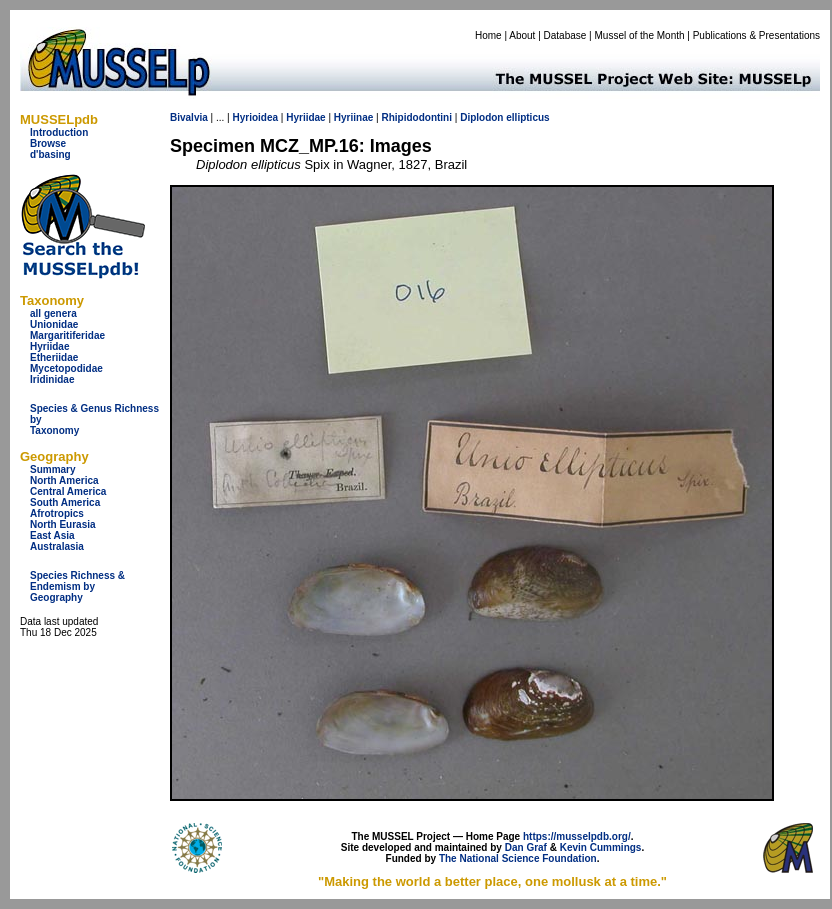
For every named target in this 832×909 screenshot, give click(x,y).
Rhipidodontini (416, 117)
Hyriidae (49, 346)
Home (488, 35)
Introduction (59, 132)
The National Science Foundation (518, 858)
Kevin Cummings (601, 847)
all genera (53, 313)
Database (565, 35)
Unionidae (54, 324)
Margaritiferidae (67, 335)
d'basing (50, 154)
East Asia (52, 535)
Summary (53, 469)
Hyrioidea (255, 117)
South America (65, 502)
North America (64, 480)
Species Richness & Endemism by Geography (77, 586)
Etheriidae (54, 357)
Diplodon (481, 117)
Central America (68, 491)
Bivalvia (189, 117)
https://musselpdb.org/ (577, 836)
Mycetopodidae (66, 368)
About (522, 35)
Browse (48, 143)
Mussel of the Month (640, 35)
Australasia (57, 546)
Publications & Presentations (756, 35)
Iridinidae (52, 379)
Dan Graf (526, 847)
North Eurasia (63, 524)
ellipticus (527, 117)
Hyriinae (353, 117)
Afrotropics (57, 513)
